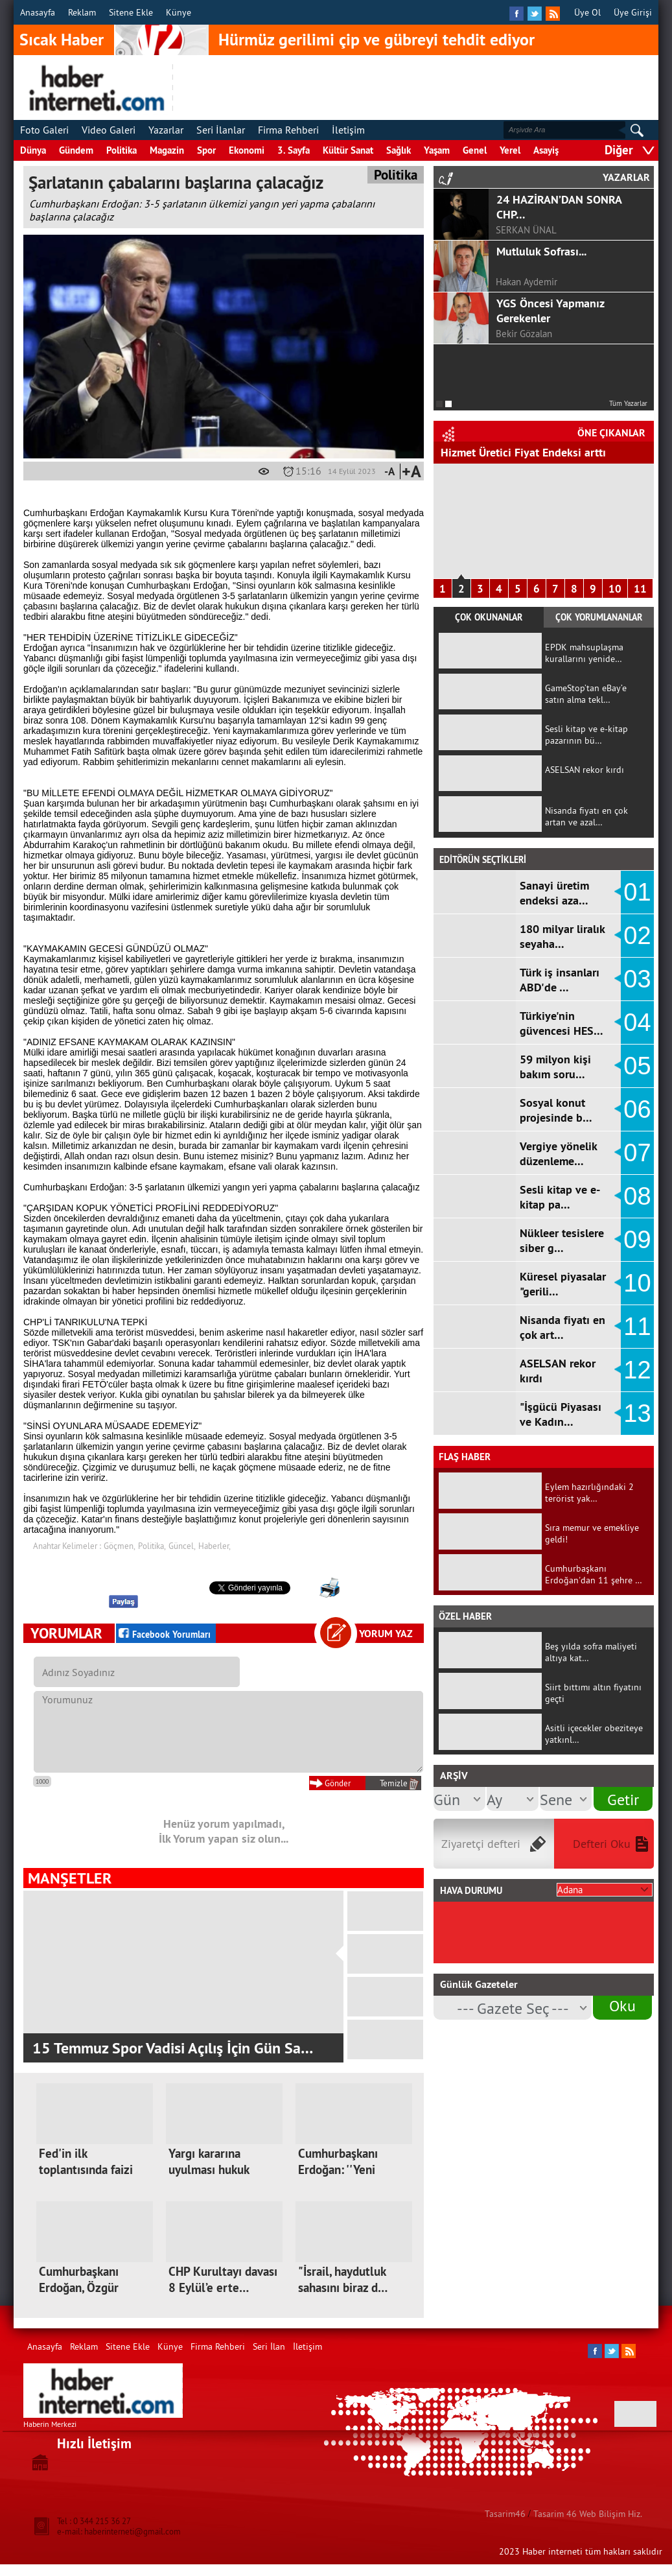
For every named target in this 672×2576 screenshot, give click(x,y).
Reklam (82, 12)
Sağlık (398, 150)
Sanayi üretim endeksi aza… (554, 893)
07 (637, 1152)
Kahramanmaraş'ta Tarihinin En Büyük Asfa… (179, 2048)
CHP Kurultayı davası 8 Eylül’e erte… (222, 2279)
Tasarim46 (505, 2514)
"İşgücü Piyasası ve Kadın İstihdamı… (535, 452)
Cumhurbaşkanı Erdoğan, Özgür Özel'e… (79, 2287)
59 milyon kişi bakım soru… (555, 1066)
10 (614, 589)
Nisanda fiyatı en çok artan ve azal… (586, 816)
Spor (206, 150)
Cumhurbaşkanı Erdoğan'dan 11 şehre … (593, 1574)
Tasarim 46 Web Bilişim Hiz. (587, 2514)
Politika (121, 150)
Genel (475, 150)
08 (637, 1196)
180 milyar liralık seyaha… (562, 936)
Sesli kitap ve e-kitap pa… (560, 1197)
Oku (622, 2005)
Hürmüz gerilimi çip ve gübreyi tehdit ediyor (376, 40)
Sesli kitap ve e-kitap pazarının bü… (586, 734)
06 (637, 1109)
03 (637, 979)
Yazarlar (165, 129)
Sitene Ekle (131, 12)
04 (637, 1022)
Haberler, (214, 1546)
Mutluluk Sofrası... (541, 251)
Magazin (167, 150)
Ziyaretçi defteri (480, 1843)
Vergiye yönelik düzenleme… (558, 1153)
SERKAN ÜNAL (526, 230)
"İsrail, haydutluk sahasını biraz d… (343, 2279)
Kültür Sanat (348, 150)
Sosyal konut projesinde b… (556, 1110)
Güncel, (182, 1546)
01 (637, 892)
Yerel (510, 150)
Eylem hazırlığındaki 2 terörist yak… (589, 1492)
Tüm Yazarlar (628, 403)
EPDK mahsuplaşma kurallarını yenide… (584, 653)
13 (637, 1413)
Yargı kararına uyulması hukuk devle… (208, 2169)
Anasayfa (37, 12)
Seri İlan (269, 2346)
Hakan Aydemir (526, 282)
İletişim (348, 129)
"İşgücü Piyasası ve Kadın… (560, 1414)
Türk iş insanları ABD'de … (559, 980)
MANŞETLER (69, 1878)
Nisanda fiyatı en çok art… (562, 1327)
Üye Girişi (633, 12)
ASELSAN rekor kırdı (584, 769)
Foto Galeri (44, 129)
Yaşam (437, 150)
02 (637, 935)
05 (637, 1066)
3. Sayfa (293, 150)
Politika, (152, 1546)
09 (637, 1239)
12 (637, 1370)
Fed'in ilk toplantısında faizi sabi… (86, 2169)
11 (640, 589)
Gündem (76, 150)
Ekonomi (246, 150)
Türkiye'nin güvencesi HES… (561, 1023)
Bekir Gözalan (524, 333)
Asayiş (546, 150)
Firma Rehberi (288, 129)
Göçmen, (119, 1546)
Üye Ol (587, 12)
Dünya (33, 150)
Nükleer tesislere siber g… (562, 1240)
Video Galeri (108, 129)
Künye (178, 12)
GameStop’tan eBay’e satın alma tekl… (586, 693)
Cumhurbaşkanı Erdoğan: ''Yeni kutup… (338, 2169)
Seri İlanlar (220, 129)
